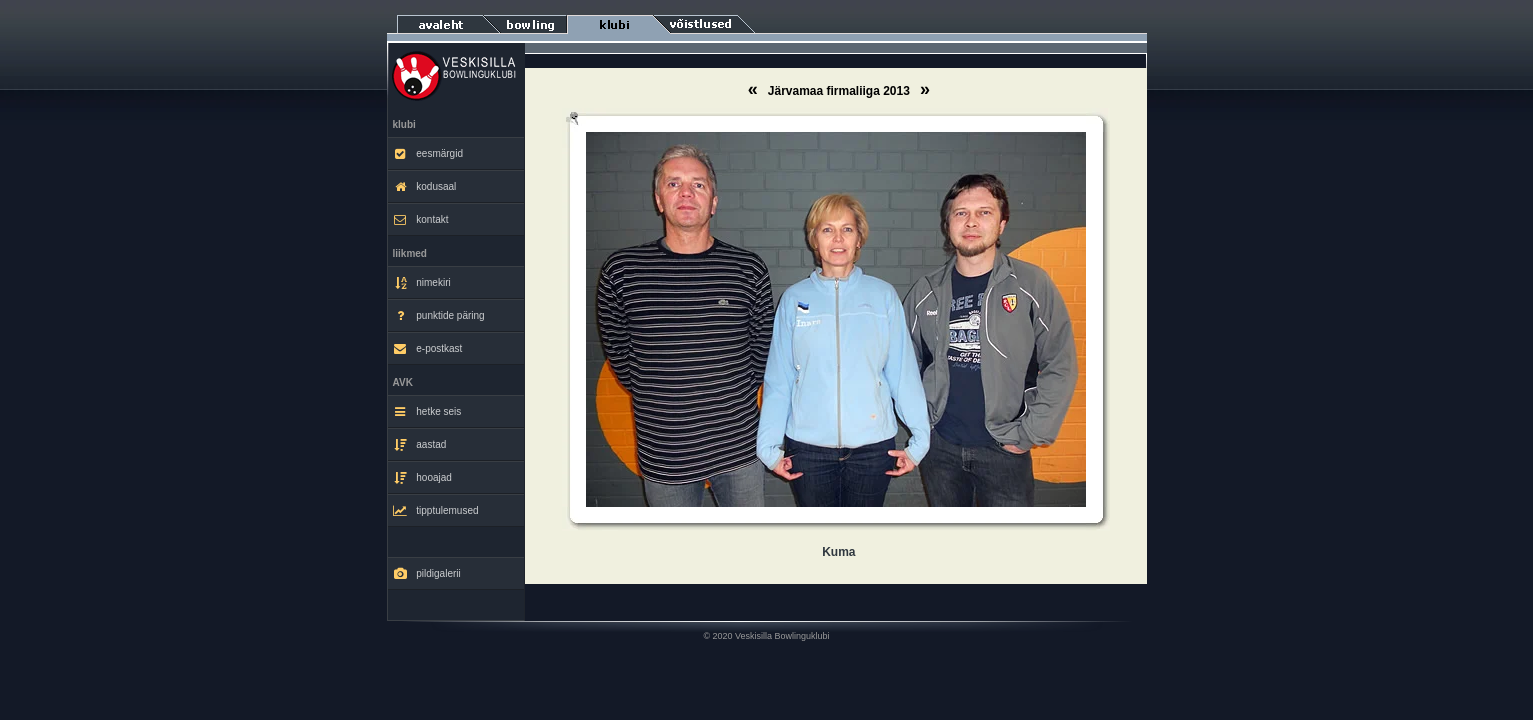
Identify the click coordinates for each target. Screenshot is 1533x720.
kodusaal (425, 187)
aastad (420, 445)
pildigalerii (427, 574)
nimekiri (422, 283)
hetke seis (427, 412)
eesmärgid (428, 154)
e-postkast (428, 349)
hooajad (422, 478)
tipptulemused (436, 511)
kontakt (421, 220)
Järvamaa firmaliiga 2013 (840, 91)
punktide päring (439, 316)
